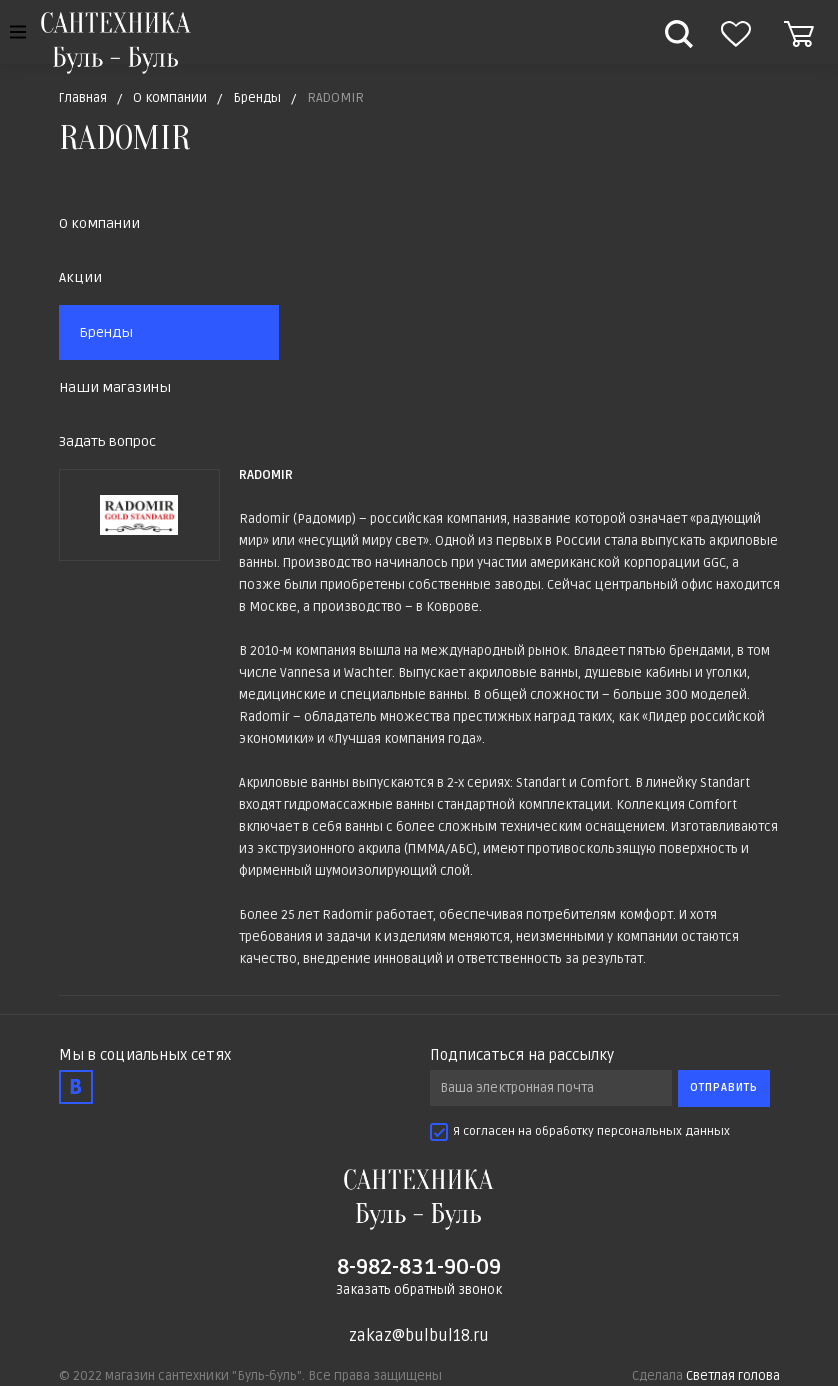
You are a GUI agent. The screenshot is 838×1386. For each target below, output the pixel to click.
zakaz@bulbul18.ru (419, 1336)
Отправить (724, 1087)
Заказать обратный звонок (419, 1290)
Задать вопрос (107, 441)
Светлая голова (733, 1376)
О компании (99, 223)
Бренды (106, 332)
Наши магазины (115, 387)
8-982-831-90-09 (419, 1267)
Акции (80, 277)
